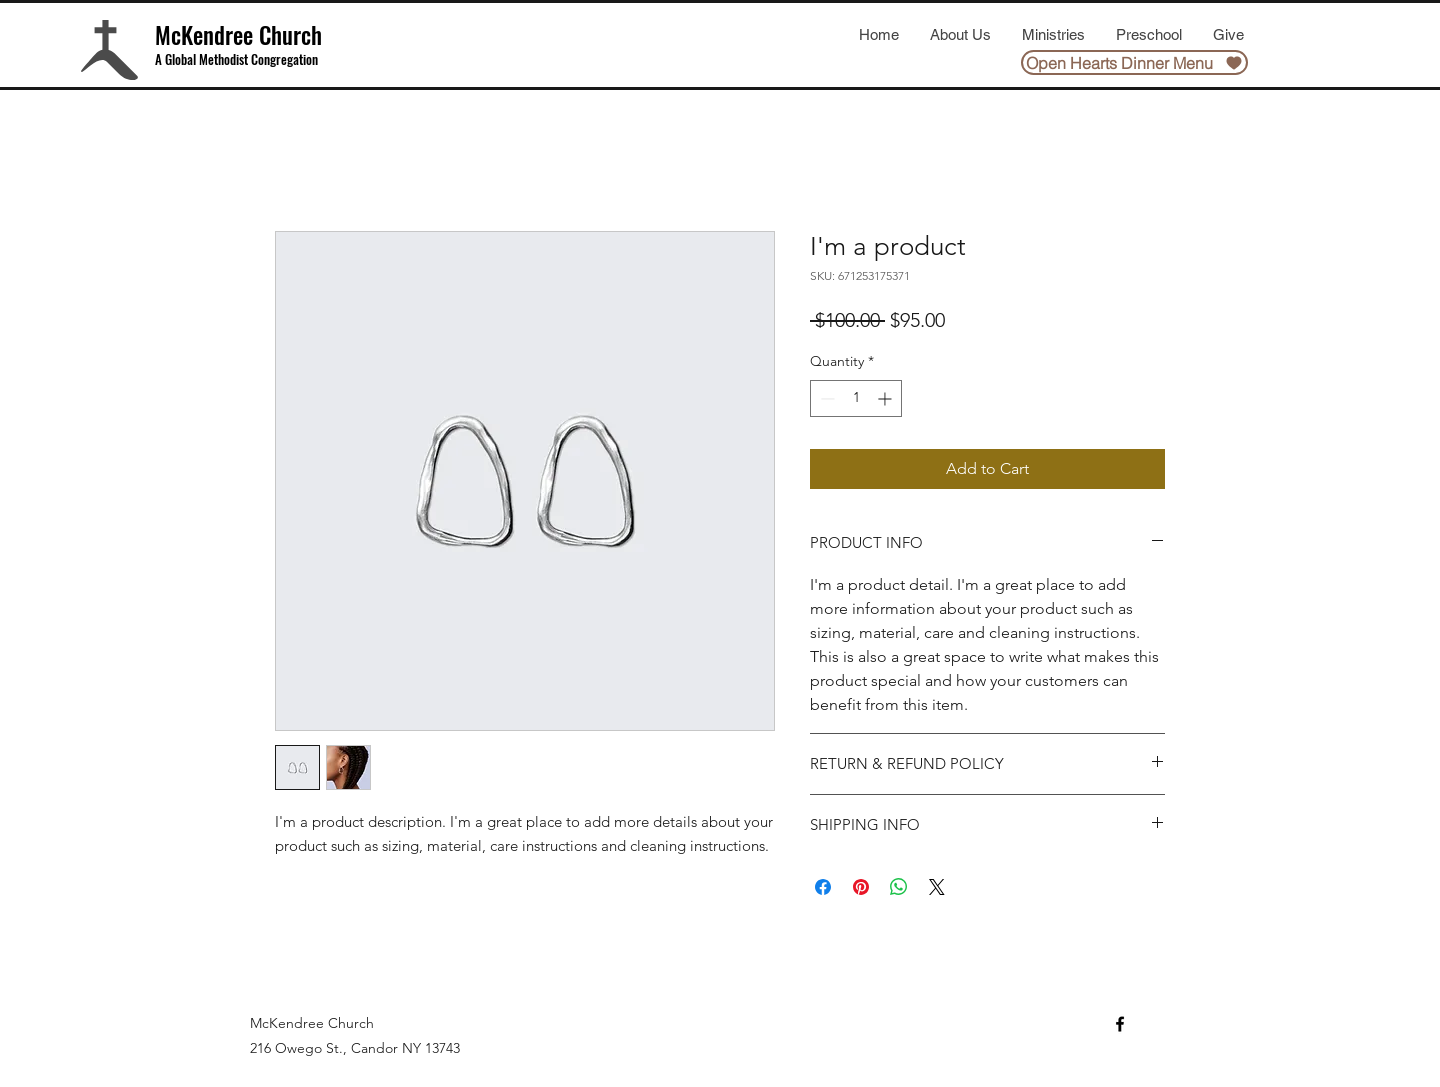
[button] (960, 35)
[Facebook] (1120, 1024)
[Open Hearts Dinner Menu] (1134, 62)
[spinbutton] (856, 398)
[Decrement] (825, 398)
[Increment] (886, 398)
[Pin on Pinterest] (861, 887)
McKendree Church (238, 35)
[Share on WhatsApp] (899, 887)
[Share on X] (937, 887)
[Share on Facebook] (823, 887)
